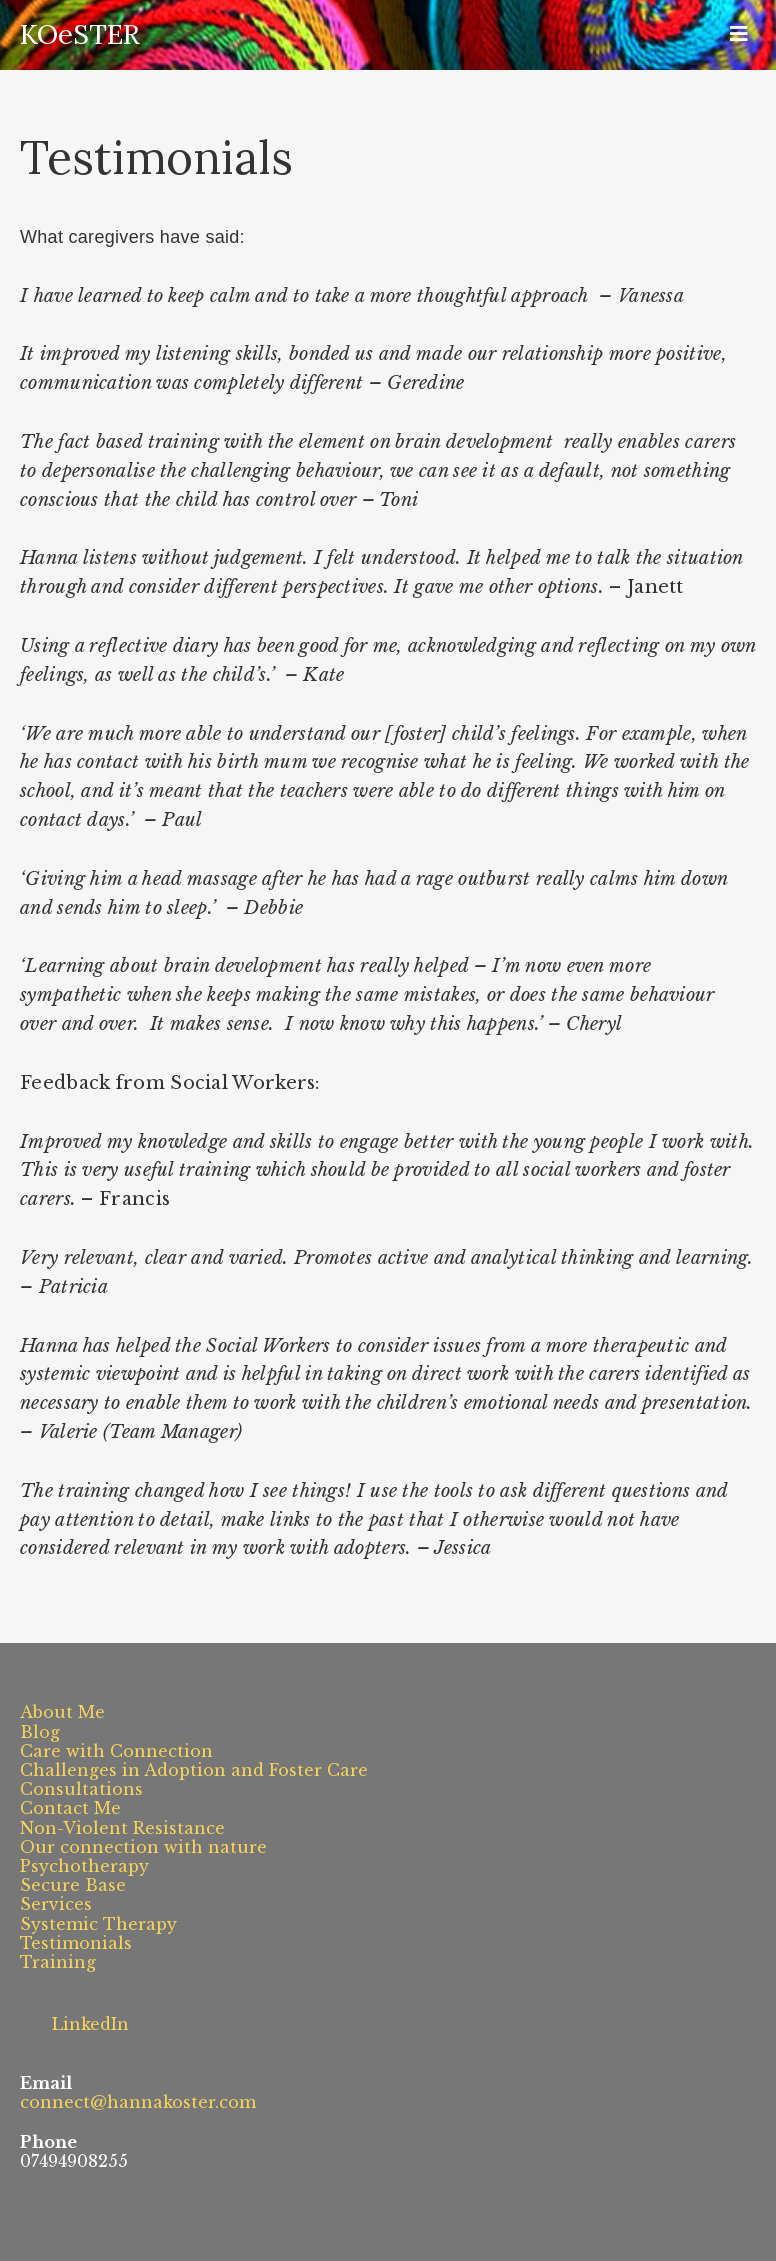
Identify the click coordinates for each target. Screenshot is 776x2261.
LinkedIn (74, 2018)
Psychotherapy (84, 1866)
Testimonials (76, 1943)
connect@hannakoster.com (138, 2102)
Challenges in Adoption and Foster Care (194, 1770)
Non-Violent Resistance (122, 1828)
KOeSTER (80, 34)
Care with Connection (116, 1751)
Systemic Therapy (98, 1924)
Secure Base (73, 1885)
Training (58, 1962)
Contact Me (70, 1808)
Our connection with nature (143, 1847)
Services (56, 1904)
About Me (62, 1712)
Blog (40, 1732)
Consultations (81, 1789)
